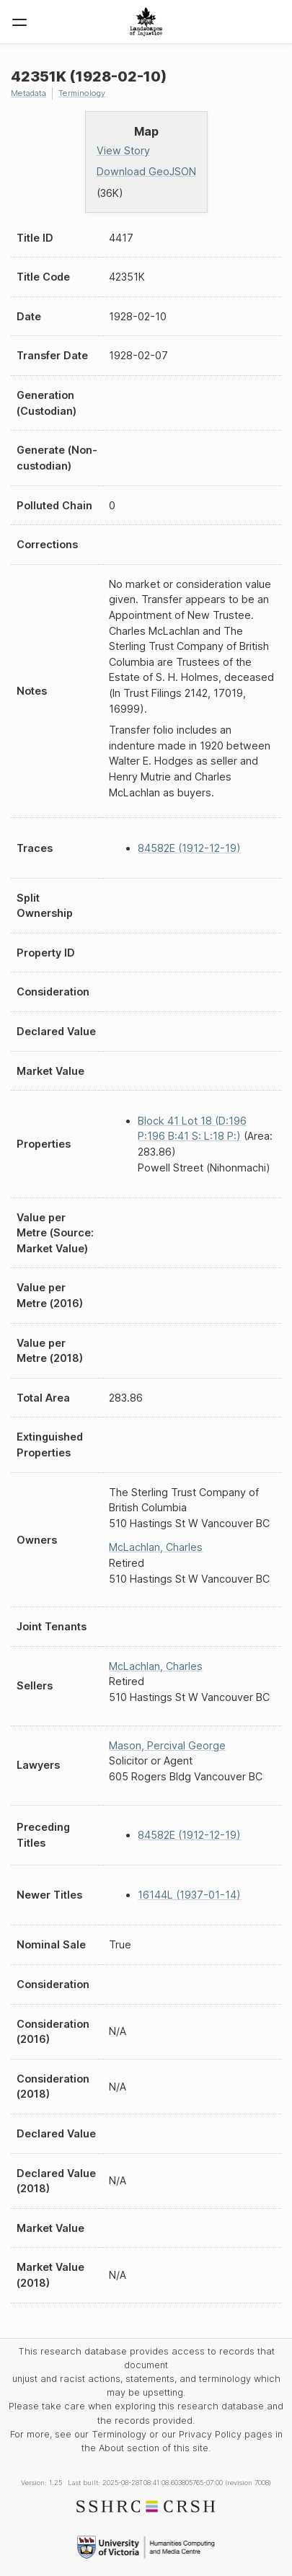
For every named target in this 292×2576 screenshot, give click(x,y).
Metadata (28, 93)
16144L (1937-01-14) (189, 1895)
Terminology (81, 93)
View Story (123, 150)
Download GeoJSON (146, 171)
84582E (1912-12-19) (189, 848)
